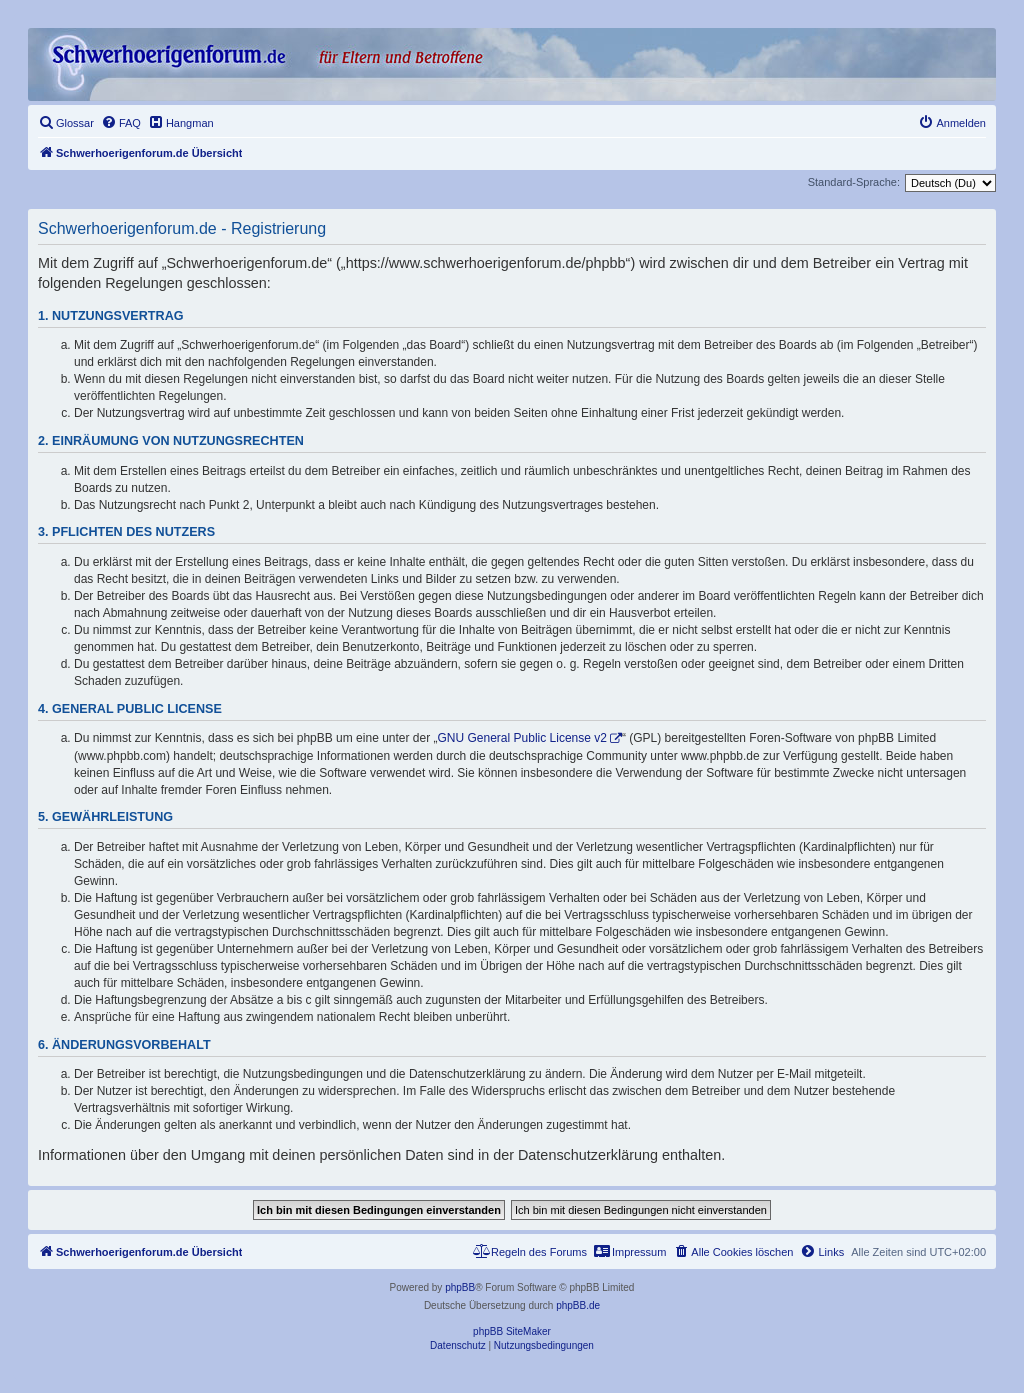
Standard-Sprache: (854, 182)
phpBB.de (578, 1305)
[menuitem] (66, 123)
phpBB (460, 1287)
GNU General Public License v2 (522, 738)
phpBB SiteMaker (512, 1331)
